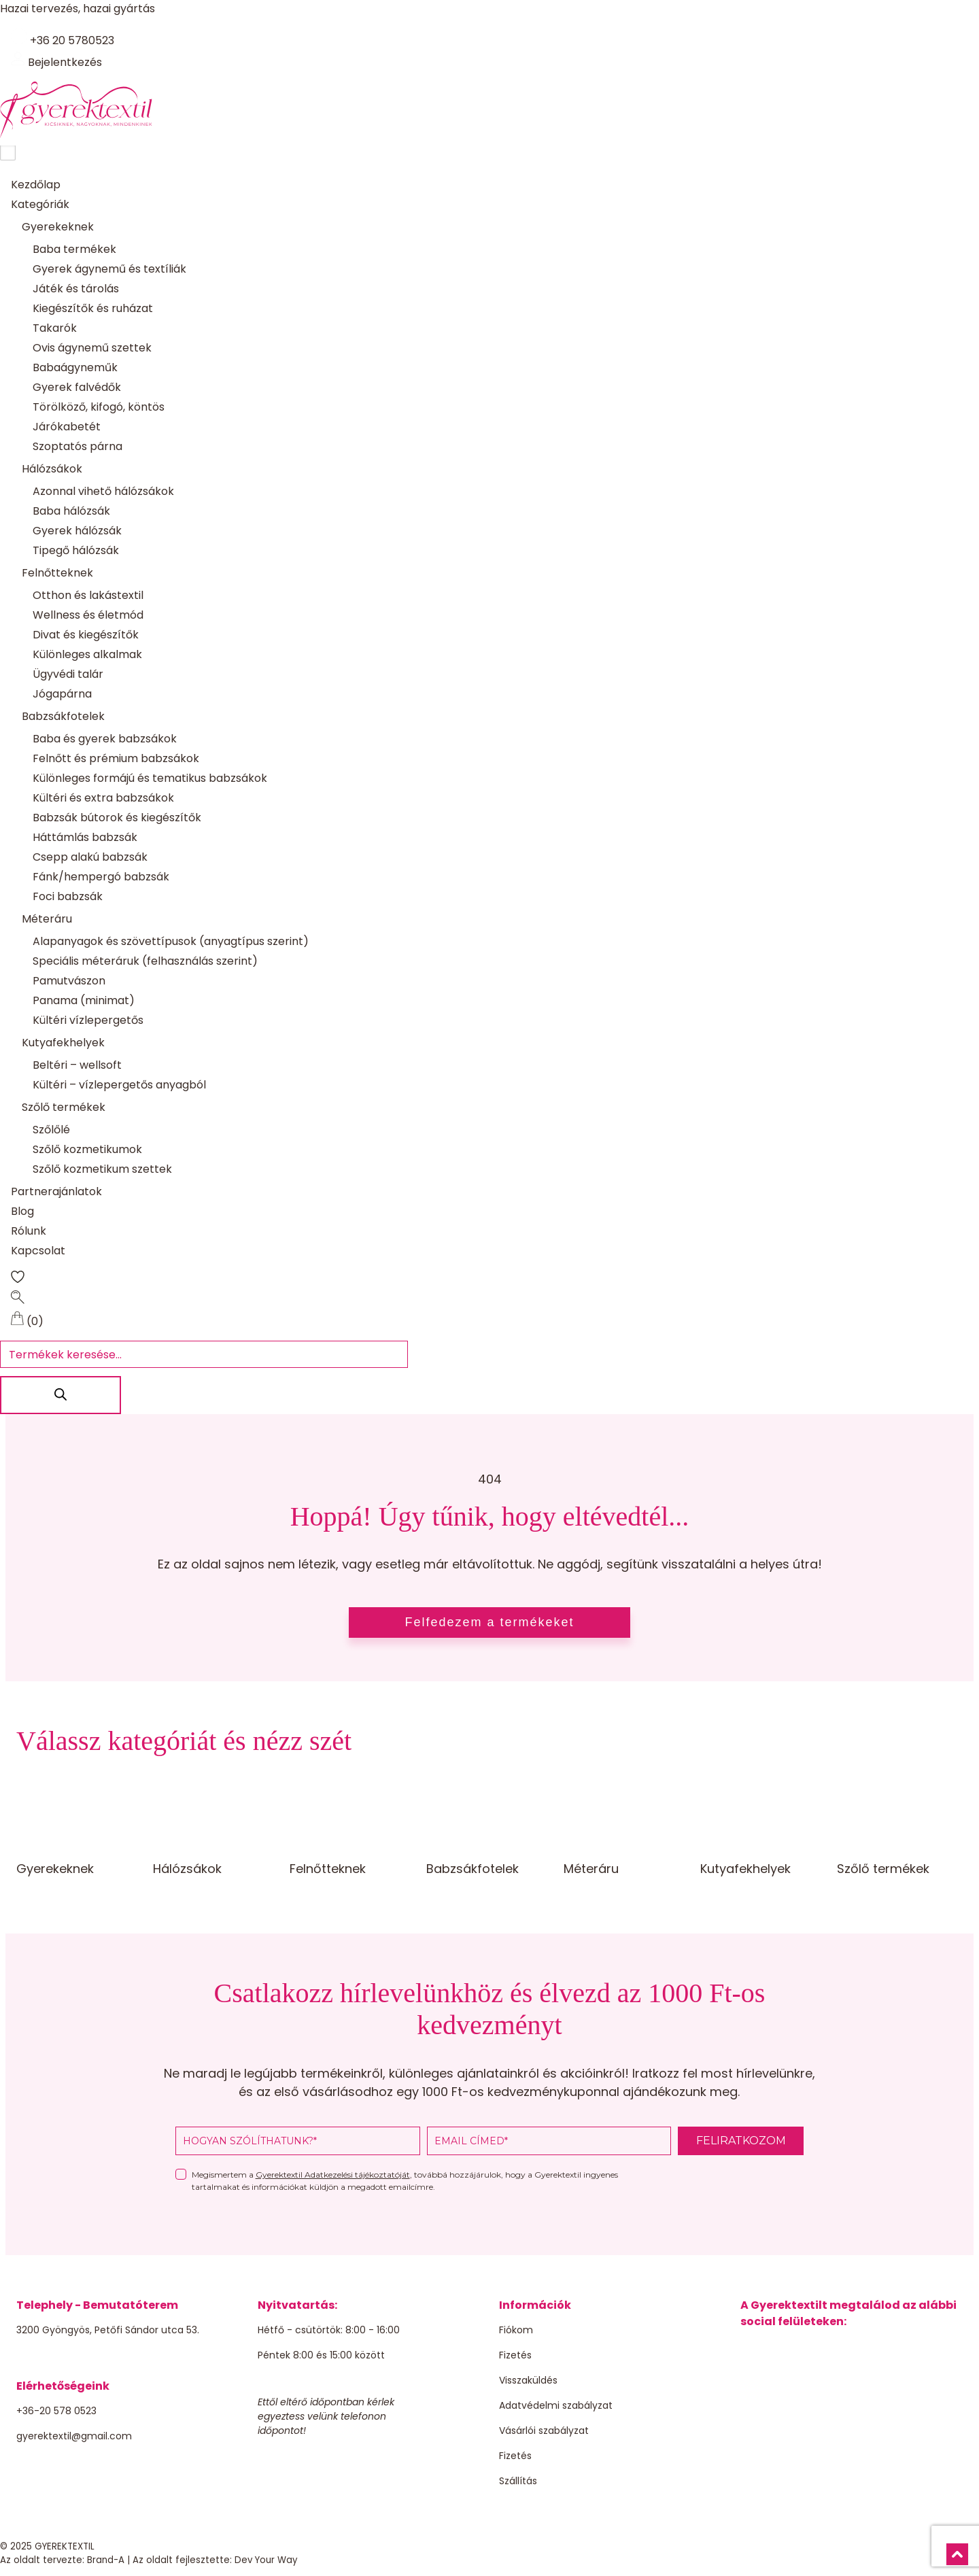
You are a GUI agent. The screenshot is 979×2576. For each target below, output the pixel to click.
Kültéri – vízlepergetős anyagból (119, 1085)
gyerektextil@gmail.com (74, 2436)
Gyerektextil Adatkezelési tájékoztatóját (333, 2175)
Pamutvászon (69, 981)
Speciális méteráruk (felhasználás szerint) (145, 961)
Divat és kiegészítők (86, 635)
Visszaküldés (528, 2381)
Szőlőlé (51, 1130)
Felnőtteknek (57, 573)
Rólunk (28, 1231)
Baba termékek (74, 250)
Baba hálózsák (71, 511)
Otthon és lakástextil (88, 596)
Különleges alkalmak (87, 655)
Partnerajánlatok (56, 1192)
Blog (22, 1212)
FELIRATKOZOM (741, 2141)
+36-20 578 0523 (56, 2411)
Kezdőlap (36, 185)
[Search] (62, 1396)
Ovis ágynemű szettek (92, 348)
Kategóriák (40, 205)
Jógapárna (62, 694)
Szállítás (518, 2481)
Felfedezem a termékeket (489, 1623)
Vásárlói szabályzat (544, 2431)
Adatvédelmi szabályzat (556, 2406)
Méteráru (47, 919)
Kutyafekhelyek (63, 1043)
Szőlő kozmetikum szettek (102, 1170)
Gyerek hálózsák (77, 531)
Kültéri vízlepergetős (88, 1021)
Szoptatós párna (77, 447)
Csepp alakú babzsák (90, 857)
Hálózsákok (52, 469)
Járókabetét (67, 427)
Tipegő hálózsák (76, 551)
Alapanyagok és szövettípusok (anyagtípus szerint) (171, 942)
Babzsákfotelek (63, 717)
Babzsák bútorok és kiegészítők (117, 818)
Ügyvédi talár (68, 675)
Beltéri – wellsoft (77, 1066)
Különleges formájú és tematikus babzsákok (150, 779)
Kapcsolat (38, 1251)
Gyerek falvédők (77, 388)
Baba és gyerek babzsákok (105, 739)
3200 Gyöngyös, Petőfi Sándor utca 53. (107, 2330)
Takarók (55, 329)
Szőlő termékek (63, 1108)
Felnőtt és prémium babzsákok (116, 759)
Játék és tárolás (76, 289)
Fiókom (516, 2330)
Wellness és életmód (88, 615)
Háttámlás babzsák (85, 838)
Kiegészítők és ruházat (93, 309)
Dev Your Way (266, 2560)
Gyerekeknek (58, 227)
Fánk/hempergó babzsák (101, 877)
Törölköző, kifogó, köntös (99, 407)
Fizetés (515, 2356)
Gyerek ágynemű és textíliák (109, 269)
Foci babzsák (68, 897)
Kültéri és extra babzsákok (103, 798)
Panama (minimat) (84, 1001)
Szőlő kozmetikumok (87, 1150)
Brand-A (105, 2560)
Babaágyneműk (75, 368)
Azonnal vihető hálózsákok (103, 492)
